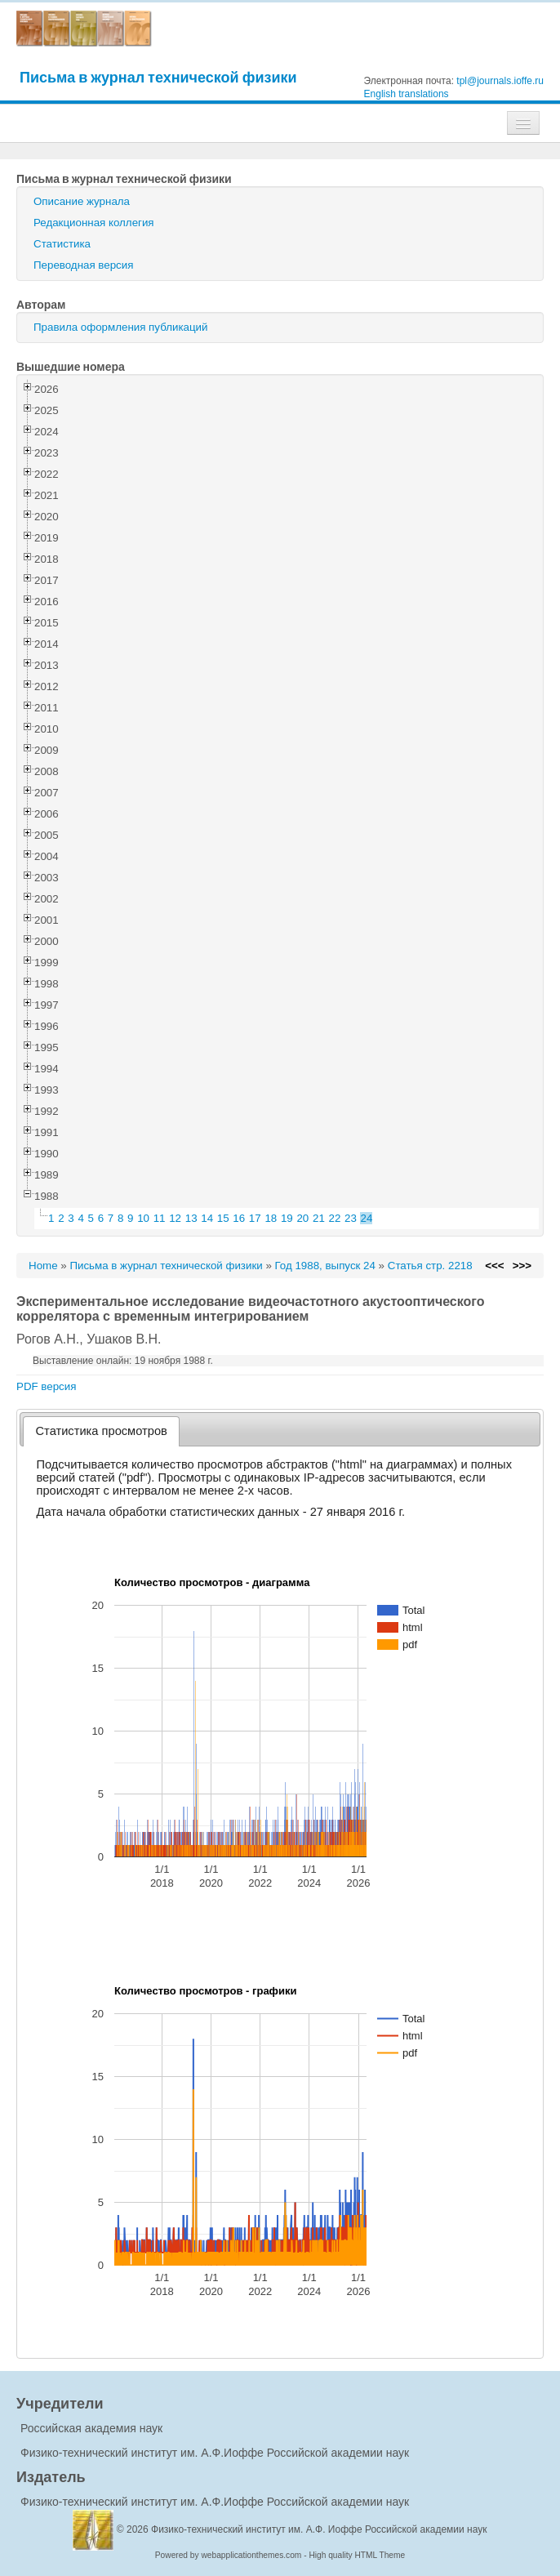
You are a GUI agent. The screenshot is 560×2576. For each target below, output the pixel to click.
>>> (522, 1265)
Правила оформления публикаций (120, 327)
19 (287, 1218)
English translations (406, 94)
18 (270, 1218)
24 (367, 1218)
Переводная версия (83, 265)
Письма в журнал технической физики (158, 77)
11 (159, 1218)
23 (350, 1218)
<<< (494, 1265)
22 (335, 1218)
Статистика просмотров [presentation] (101, 1430)
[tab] (101, 1431)
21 (319, 1218)
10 (143, 1218)
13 (191, 1218)
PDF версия (46, 1386)
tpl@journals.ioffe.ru (500, 81)
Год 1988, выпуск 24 (325, 1265)
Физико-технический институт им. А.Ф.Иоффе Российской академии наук (214, 2452)
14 (207, 1218)
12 (175, 1218)
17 (255, 1218)
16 (239, 1218)
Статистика (62, 244)
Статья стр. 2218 (430, 1265)
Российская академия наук (91, 2428)
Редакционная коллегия (93, 222)
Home (43, 1265)
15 (223, 1218)
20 (302, 1218)
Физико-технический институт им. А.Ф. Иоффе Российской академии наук (319, 2529)
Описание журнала (81, 201)
